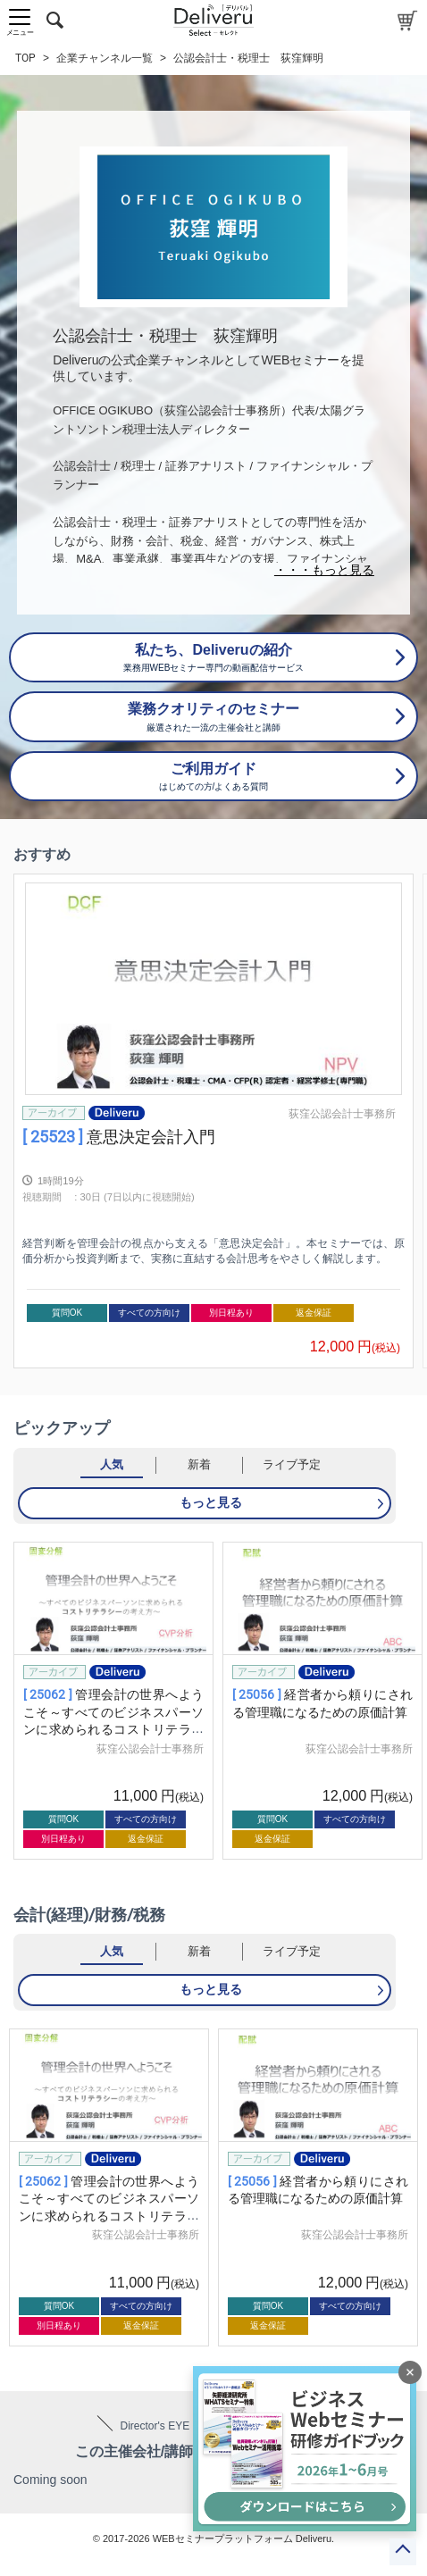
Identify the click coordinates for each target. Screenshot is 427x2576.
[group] (213, 1121)
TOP (25, 58)
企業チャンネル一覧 (104, 58)
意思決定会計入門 (118, 1136)
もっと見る (211, 1502)
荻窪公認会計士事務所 (342, 1114)
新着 (199, 1464)
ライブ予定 (292, 1464)
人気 (111, 1464)
